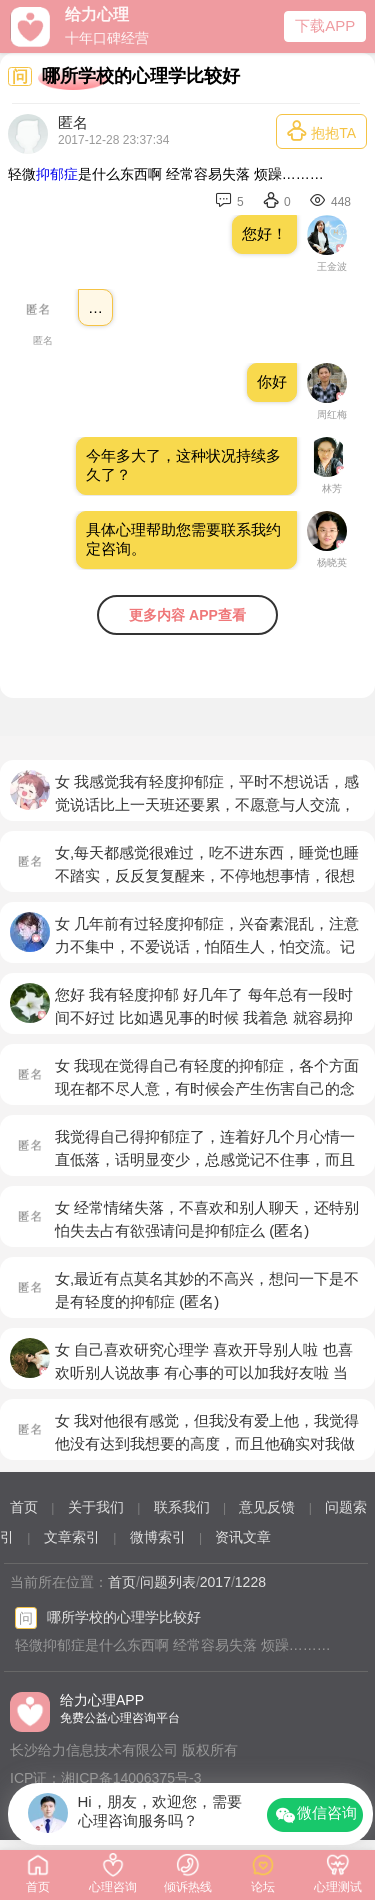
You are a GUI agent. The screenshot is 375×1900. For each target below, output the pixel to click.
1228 (250, 1582)
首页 (24, 1507)
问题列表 (168, 1582)
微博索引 (158, 1537)
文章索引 (72, 1537)
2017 (215, 1582)
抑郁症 (57, 174)
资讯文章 (243, 1537)
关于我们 (96, 1507)
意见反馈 (267, 1507)
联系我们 (182, 1507)
